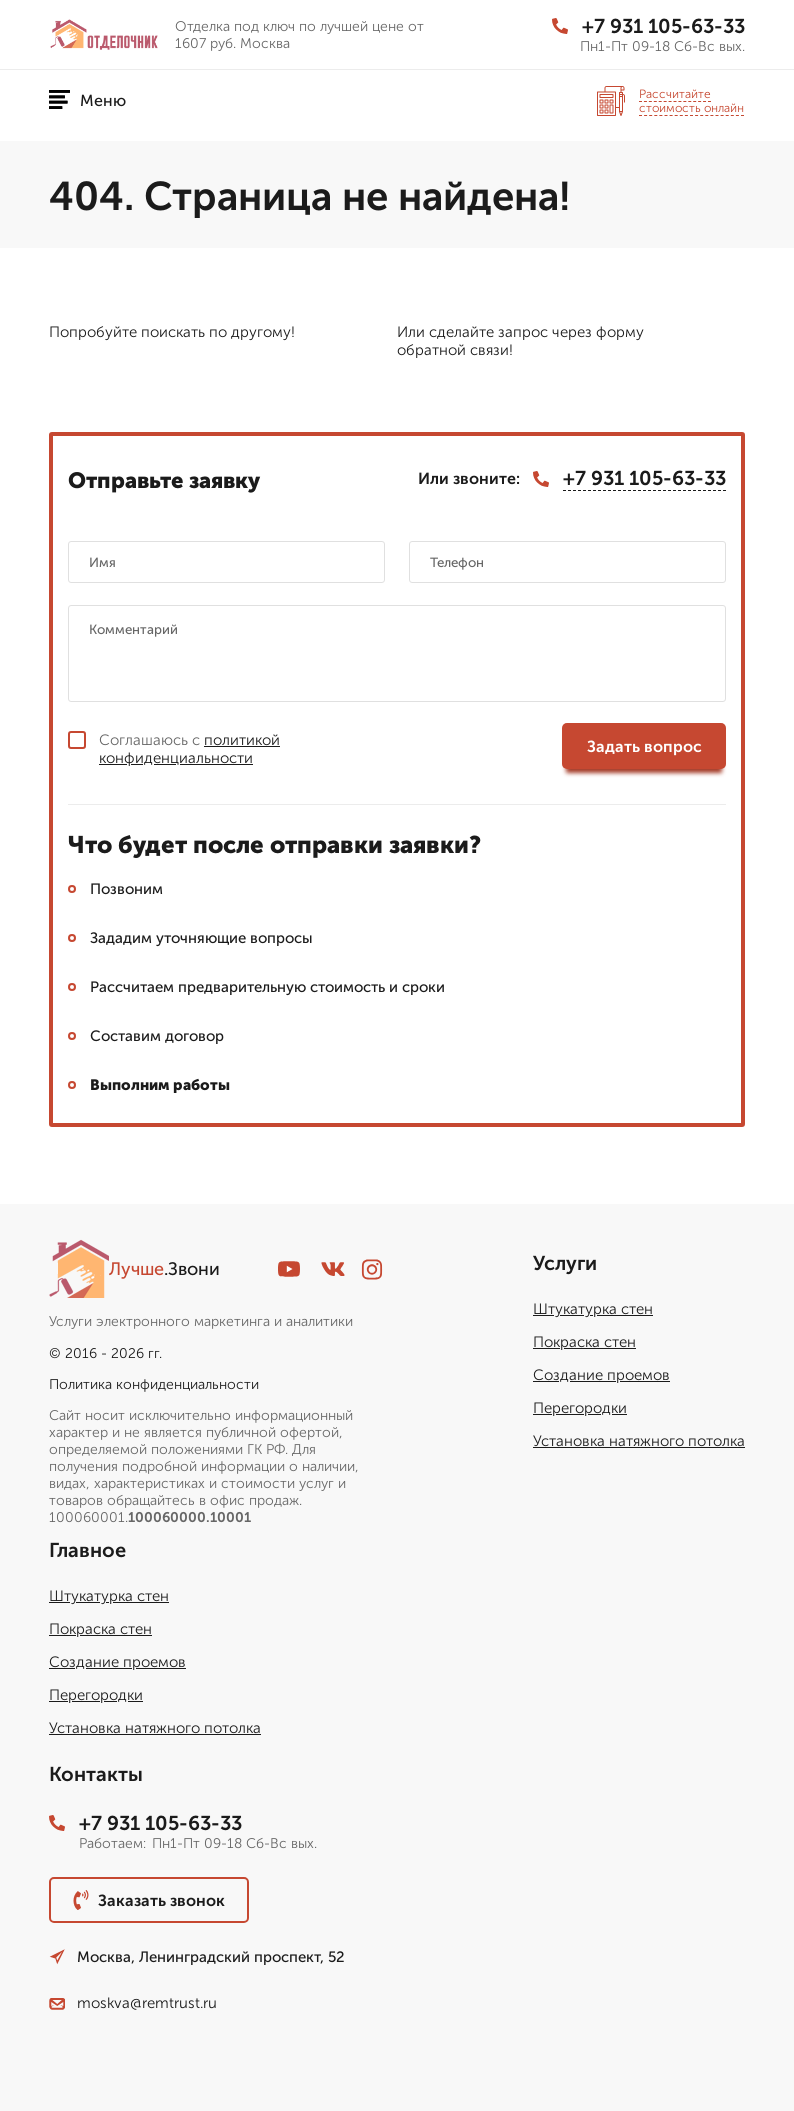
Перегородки (580, 1408)
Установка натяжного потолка (639, 1441)
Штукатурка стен (593, 1309)
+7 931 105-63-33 (648, 26)
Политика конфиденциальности (154, 1384)
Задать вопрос (644, 746)
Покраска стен (584, 1342)
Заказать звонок (149, 1900)
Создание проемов (601, 1375)
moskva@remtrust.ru (133, 2003)
